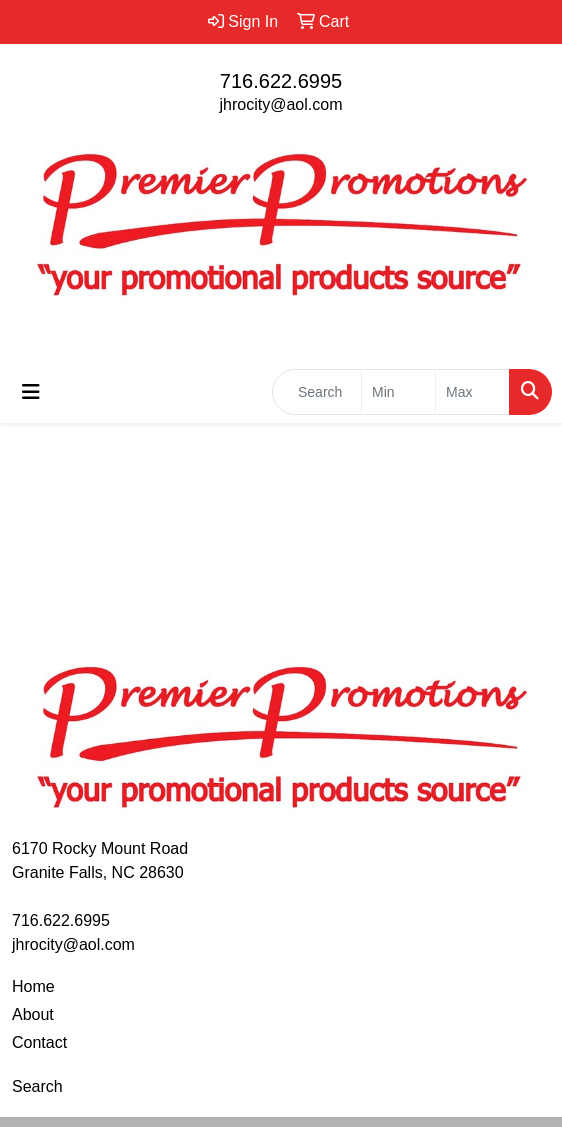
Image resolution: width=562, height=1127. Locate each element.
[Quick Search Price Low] (398, 392)
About (33, 1014)
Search (37, 1086)
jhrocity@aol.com (281, 104)
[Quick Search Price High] (472, 392)
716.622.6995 (281, 81)
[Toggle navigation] (31, 392)
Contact (39, 1042)
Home (33, 986)
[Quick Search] (317, 392)
